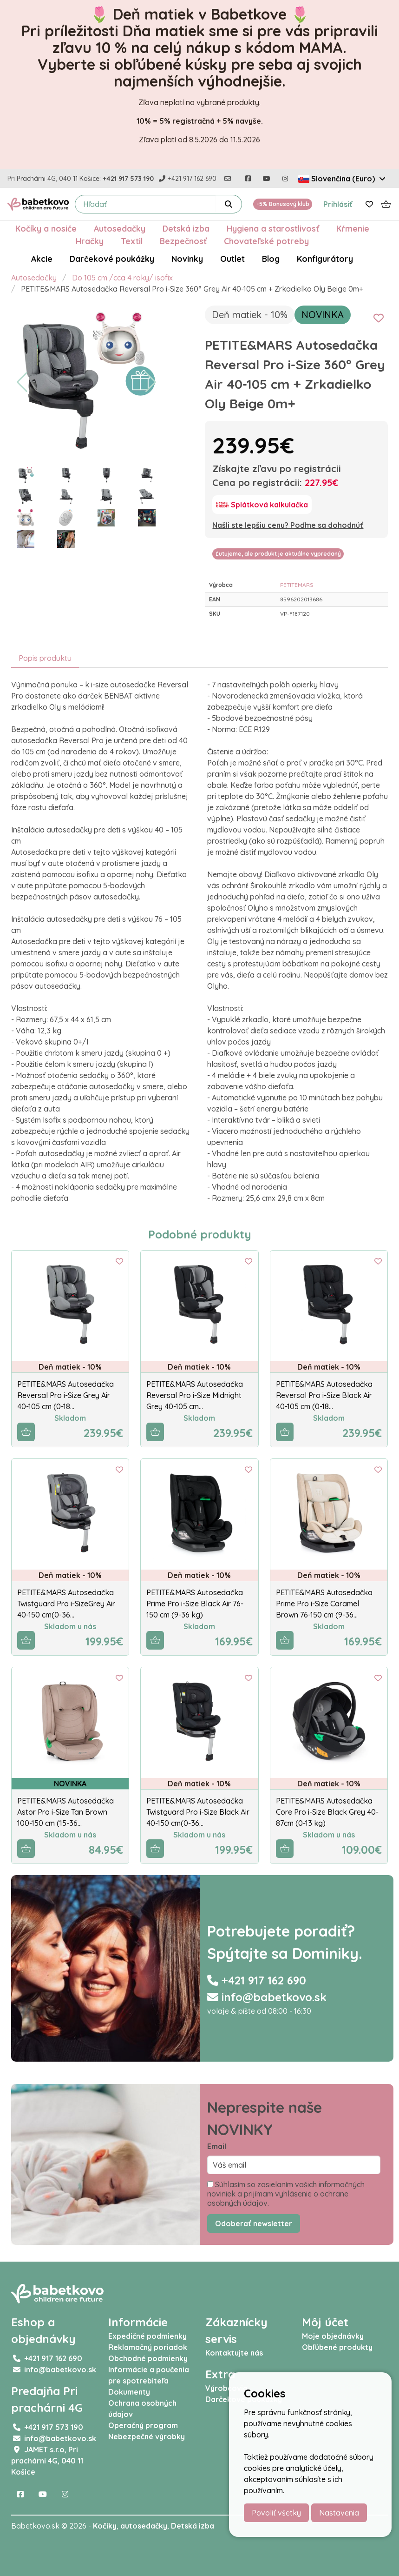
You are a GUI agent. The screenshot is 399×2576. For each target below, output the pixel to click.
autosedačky (143, 2525)
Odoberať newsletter (253, 2223)
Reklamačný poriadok (147, 2347)
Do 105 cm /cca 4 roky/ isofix (122, 277)
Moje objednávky (333, 2336)
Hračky (90, 241)
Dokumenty (129, 2391)
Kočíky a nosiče (46, 228)
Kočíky (105, 2525)
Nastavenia (339, 2512)
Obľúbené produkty (337, 2347)
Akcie (41, 258)
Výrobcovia (226, 2388)
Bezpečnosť (183, 241)
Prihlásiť (338, 204)
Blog (271, 258)
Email (216, 2146)
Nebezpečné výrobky (146, 2436)
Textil (132, 241)
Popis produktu (45, 658)
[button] (22, 382)
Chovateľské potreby (266, 241)
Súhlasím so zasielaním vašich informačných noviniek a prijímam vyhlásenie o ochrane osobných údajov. (286, 2194)
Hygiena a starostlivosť (273, 228)
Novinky (187, 258)
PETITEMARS (297, 584)
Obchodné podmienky (148, 2358)
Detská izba (186, 228)
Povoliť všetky (276, 2512)
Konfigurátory (325, 258)
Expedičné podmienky (147, 2336)
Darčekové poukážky (112, 258)
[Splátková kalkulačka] (262, 504)
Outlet (232, 258)
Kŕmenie (352, 228)
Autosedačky (119, 228)
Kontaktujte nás (234, 2352)
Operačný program (143, 2425)
